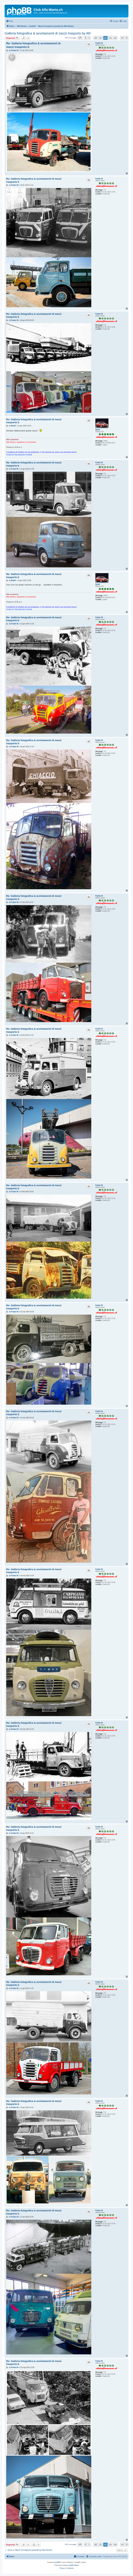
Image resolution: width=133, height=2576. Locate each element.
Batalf (97, 430)
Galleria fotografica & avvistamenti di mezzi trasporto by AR (48, 33)
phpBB (57, 2562)
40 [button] (95, 37)
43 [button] (110, 37)
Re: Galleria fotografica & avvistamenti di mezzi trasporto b (33, 45)
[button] (80, 38)
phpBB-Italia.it (74, 2565)
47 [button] (122, 37)
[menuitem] (9, 21)
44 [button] (115, 37)
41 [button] (100, 37)
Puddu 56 (99, 43)
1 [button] (89, 37)
